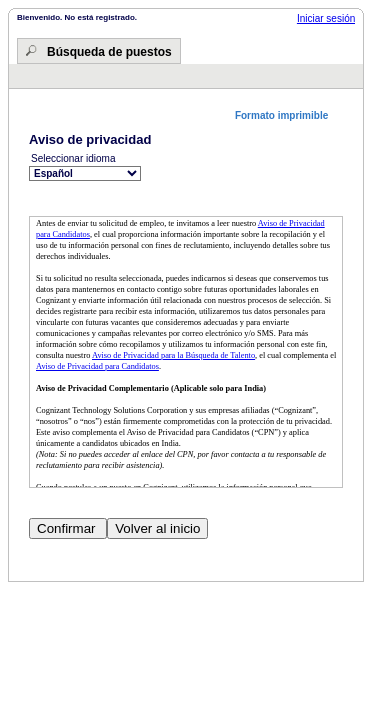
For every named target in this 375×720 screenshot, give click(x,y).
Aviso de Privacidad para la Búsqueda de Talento (173, 355)
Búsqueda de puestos (109, 52)
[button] (289, 115)
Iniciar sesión (326, 18)
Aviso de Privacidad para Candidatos (97, 366)
